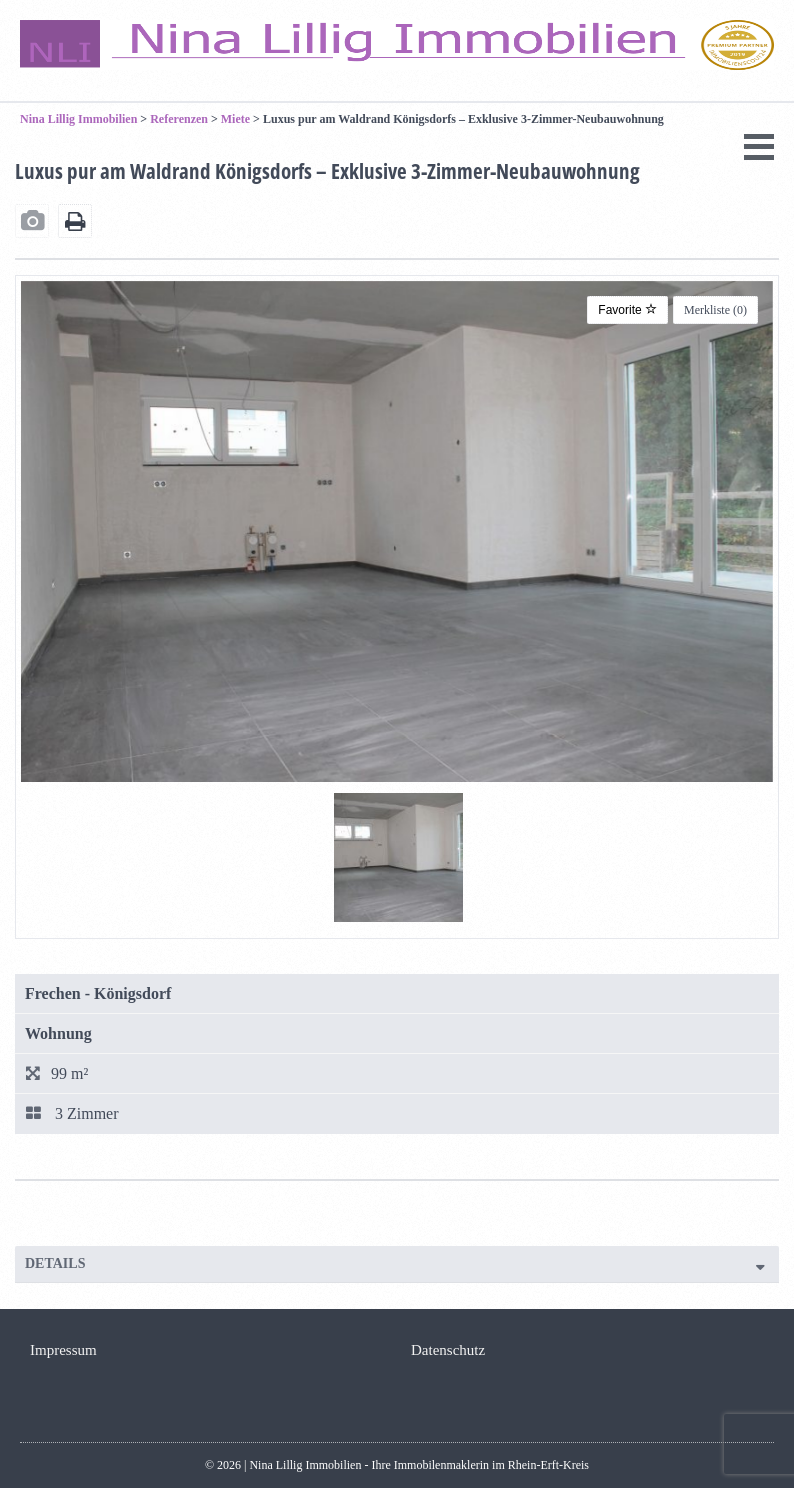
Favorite (627, 310)
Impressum (63, 1350)
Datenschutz (448, 1350)
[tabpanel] (398, 857)
